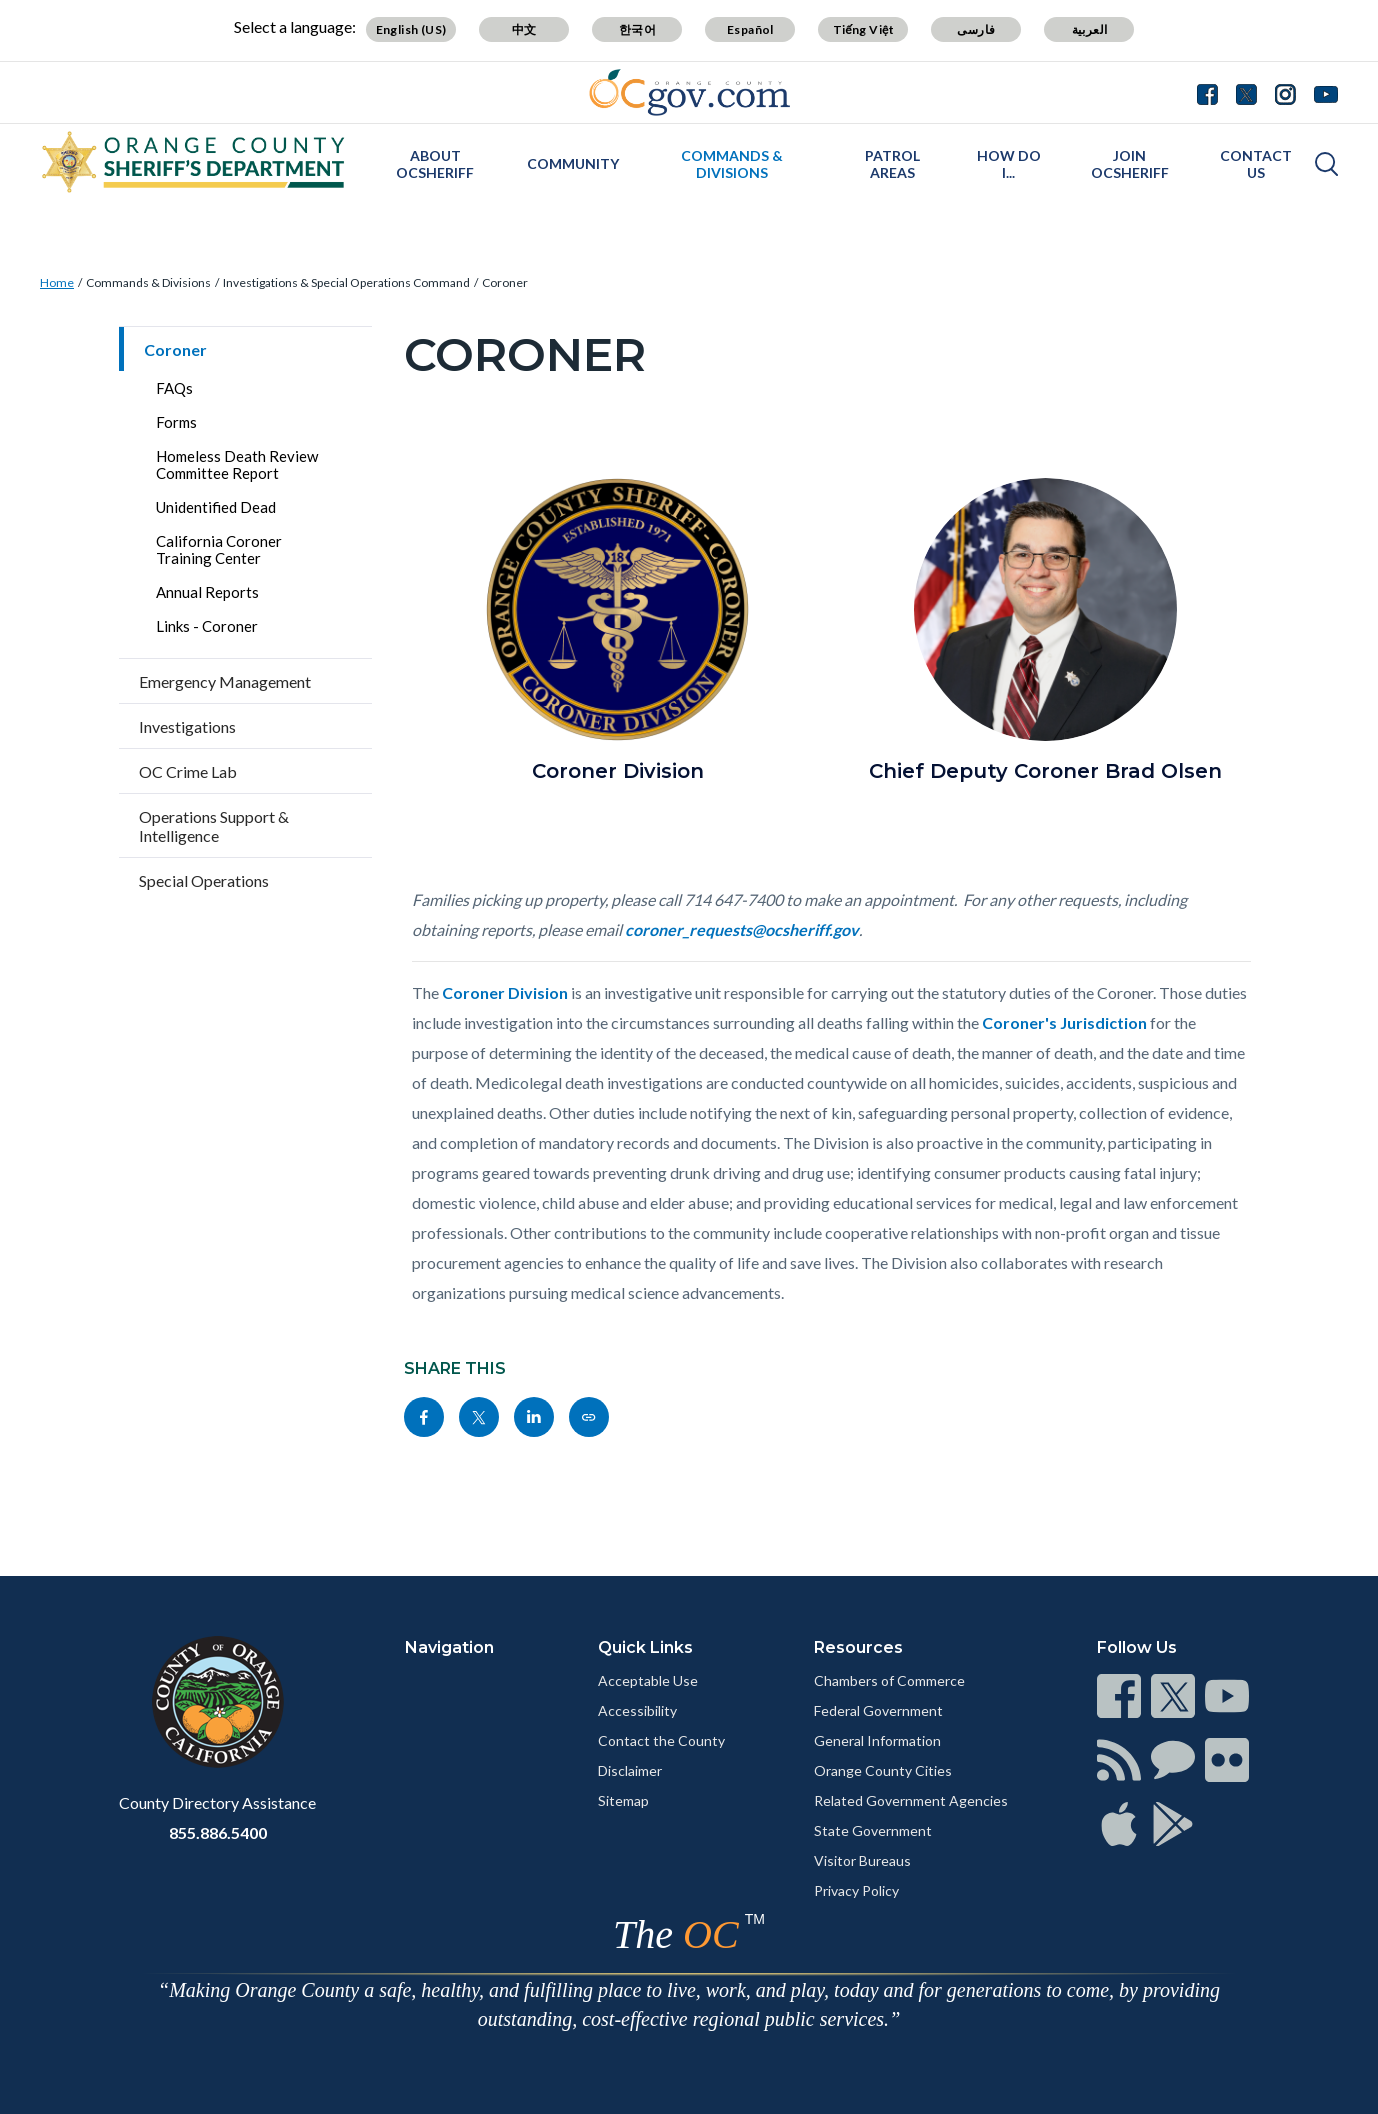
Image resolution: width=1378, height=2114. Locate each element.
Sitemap (623, 1800)
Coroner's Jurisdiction (1064, 1022)
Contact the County (661, 1740)
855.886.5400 (218, 1832)
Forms (176, 422)
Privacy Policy (856, 1890)
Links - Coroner (207, 626)
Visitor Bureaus (862, 1860)
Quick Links (645, 1647)
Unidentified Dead (216, 507)
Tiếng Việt (864, 29)
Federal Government (878, 1710)
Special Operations (204, 880)
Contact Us (1256, 164)
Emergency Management (225, 681)
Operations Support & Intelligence (214, 826)
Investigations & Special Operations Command (346, 282)
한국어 (637, 29)
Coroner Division (505, 992)
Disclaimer (630, 1770)
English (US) (411, 29)
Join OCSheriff (1130, 164)
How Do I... (1009, 164)
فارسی (976, 29)
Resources (858, 1647)
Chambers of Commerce (889, 1680)
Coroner (505, 282)
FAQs (174, 388)
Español (750, 29)
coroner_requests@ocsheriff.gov (742, 929)
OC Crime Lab (188, 771)
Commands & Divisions (732, 164)
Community (573, 163)
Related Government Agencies (911, 1800)
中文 (524, 29)
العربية (1090, 29)
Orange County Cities (883, 1770)
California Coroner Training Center (219, 549)
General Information (877, 1740)
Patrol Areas (892, 164)
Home (57, 282)
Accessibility (637, 1710)
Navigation (449, 1647)
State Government (873, 1830)
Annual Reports (207, 592)
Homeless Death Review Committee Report (237, 464)
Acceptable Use (648, 1680)
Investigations (187, 726)
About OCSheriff (435, 164)
